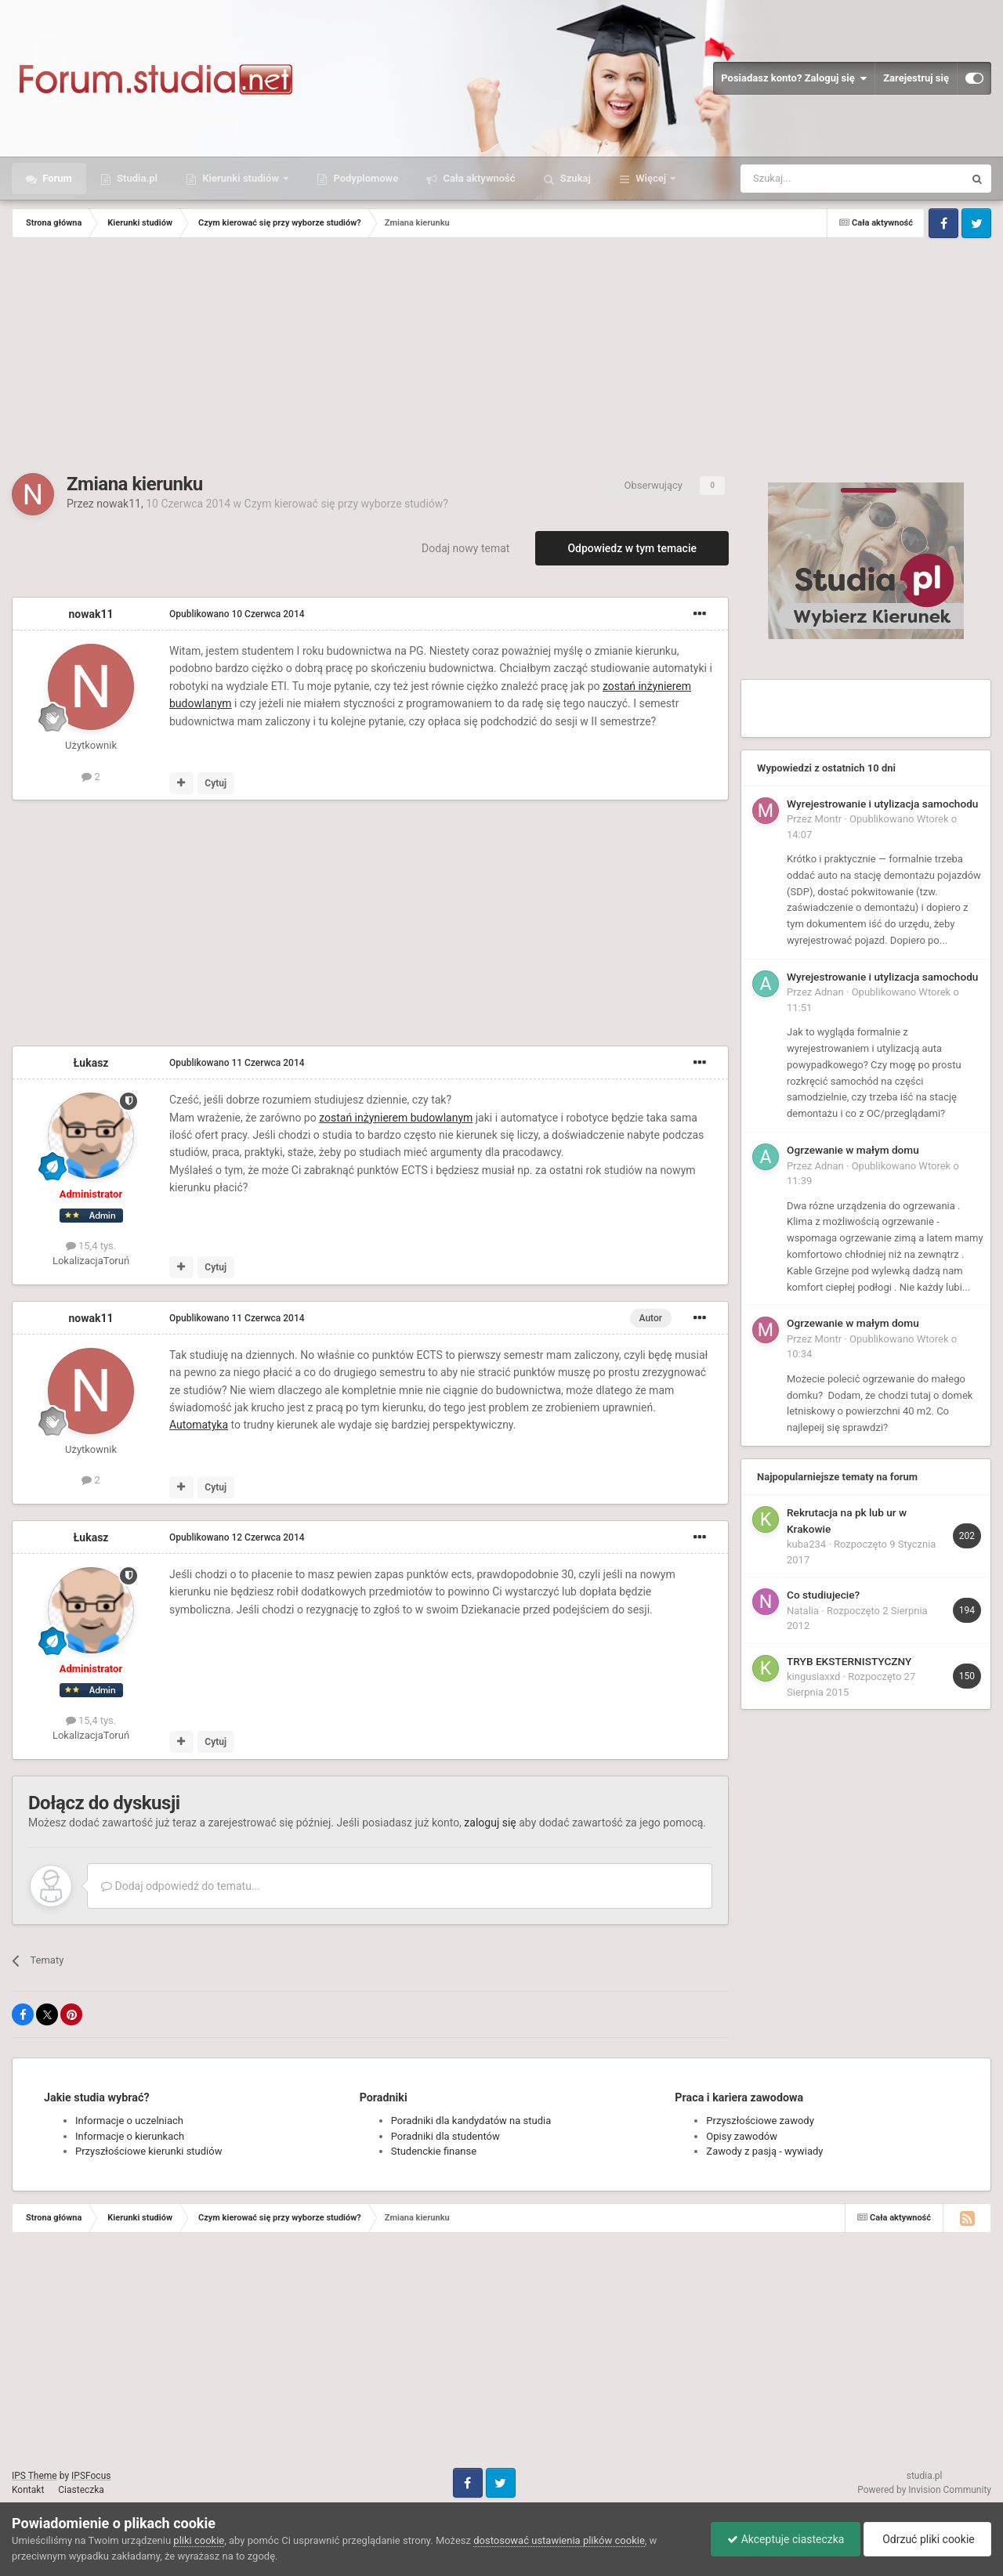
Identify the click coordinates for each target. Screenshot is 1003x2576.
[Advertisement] (501, 355)
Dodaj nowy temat (465, 548)
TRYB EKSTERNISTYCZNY (849, 1661)
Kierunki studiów (240, 178)
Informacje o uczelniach (129, 2120)
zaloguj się (490, 1822)
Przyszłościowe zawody (759, 2120)
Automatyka (198, 1424)
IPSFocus (90, 2475)
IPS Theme (34, 2475)
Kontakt (28, 2489)
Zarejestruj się (916, 78)
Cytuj (215, 783)
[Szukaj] (815, 178)
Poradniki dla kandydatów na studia (471, 2120)
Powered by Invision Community (924, 2489)
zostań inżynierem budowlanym (396, 1117)
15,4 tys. (91, 1246)
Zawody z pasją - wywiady (764, 2151)
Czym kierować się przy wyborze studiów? (346, 503)
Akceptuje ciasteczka (785, 2539)
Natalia (803, 1611)
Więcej (650, 178)
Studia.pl (136, 178)
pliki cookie (198, 2540)
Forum (56, 178)
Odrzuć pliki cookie (927, 2539)
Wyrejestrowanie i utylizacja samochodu (882, 803)
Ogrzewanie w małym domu (853, 1149)
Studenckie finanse (433, 2151)
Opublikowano (237, 614)
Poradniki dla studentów (445, 2136)
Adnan (829, 992)
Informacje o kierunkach (129, 2136)
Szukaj (574, 178)
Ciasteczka (81, 2489)
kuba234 (806, 1544)
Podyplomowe (364, 178)
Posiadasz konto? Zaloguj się (794, 78)
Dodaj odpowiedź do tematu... (180, 1886)
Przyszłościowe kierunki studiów (148, 2151)
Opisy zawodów (741, 2136)
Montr (828, 819)
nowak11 (118, 503)
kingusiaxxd (813, 1676)
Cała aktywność (477, 178)
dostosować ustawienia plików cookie (559, 2540)
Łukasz (91, 1063)
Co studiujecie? (823, 1594)
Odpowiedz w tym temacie (632, 548)
